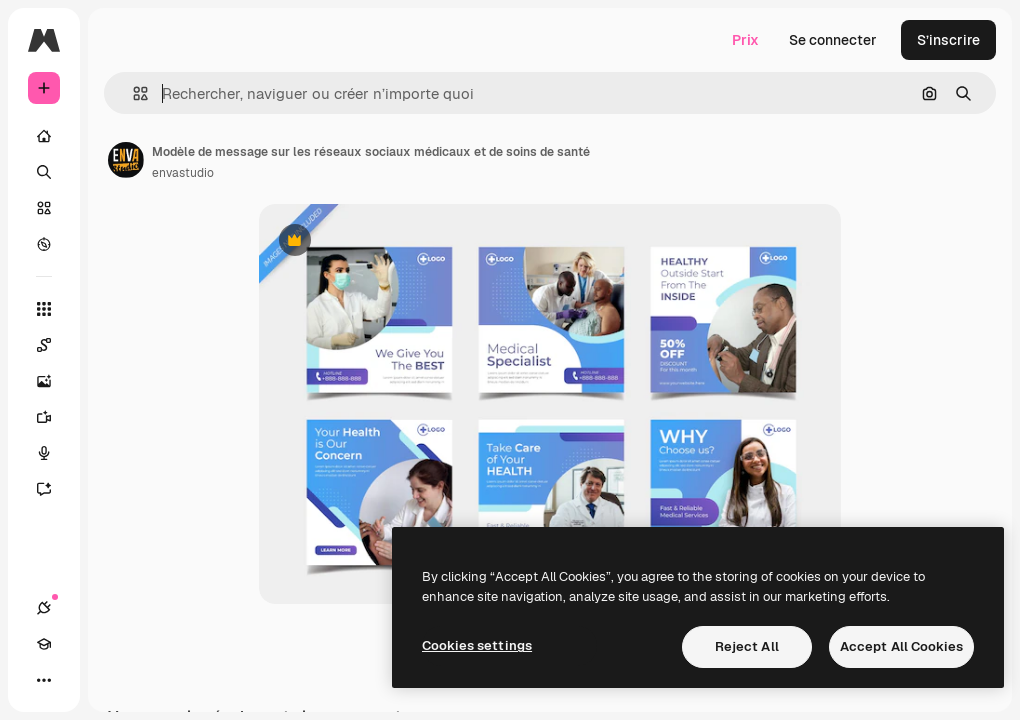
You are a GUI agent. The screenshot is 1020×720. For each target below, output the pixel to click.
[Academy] (44, 644)
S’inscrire (948, 40)
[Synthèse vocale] (54, 453)
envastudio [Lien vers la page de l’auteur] (183, 173)
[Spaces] (54, 345)
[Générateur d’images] (54, 381)
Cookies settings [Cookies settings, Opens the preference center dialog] (477, 645)
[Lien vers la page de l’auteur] (126, 160)
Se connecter (833, 40)
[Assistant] (54, 489)
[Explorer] (44, 244)
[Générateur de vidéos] (54, 417)
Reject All (747, 646)
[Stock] (44, 208)
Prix (745, 40)
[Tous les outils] (44, 309)
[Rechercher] (44, 172)
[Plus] (44, 680)
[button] (132, 93)
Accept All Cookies (901, 646)
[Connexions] (44, 608)
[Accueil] (44, 136)
